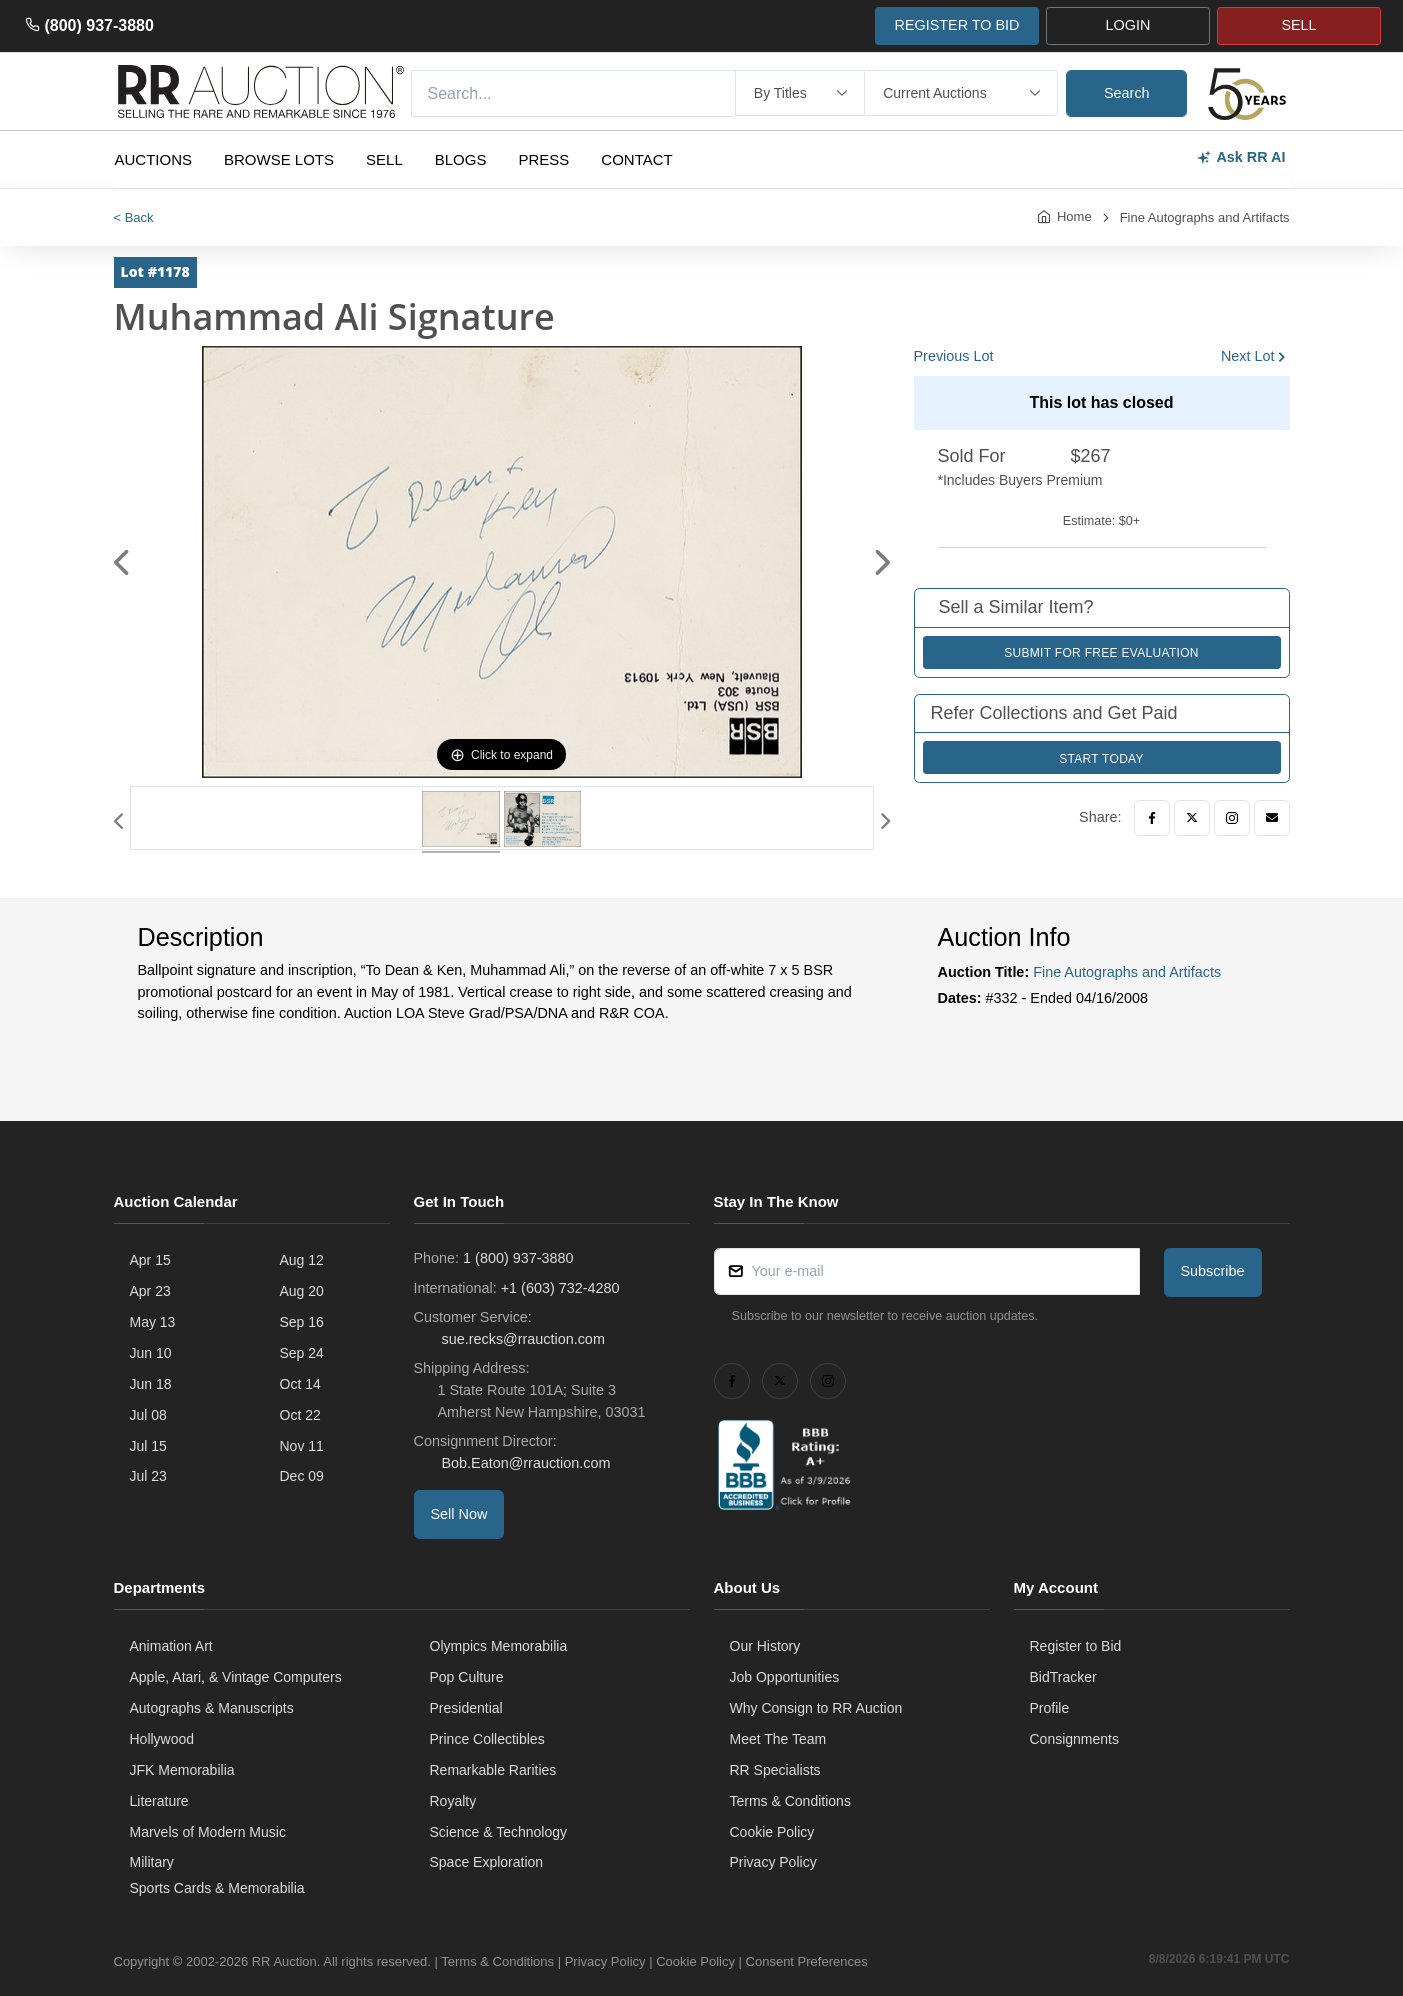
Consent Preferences (807, 1961)
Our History (765, 1646)
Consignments (1075, 1739)
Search (1127, 93)
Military (152, 1862)
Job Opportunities (785, 1677)
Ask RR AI (1240, 157)
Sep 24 (302, 1353)
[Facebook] (1152, 818)
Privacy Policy (773, 1862)
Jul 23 (148, 1476)
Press (543, 159)
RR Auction (284, 1961)
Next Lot (1248, 356)
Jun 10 (151, 1353)
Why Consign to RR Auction (816, 1708)
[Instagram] (1232, 818)
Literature (159, 1801)
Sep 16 (302, 1322)
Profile (1050, 1708)
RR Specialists (775, 1770)
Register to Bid (1076, 1646)
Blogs (461, 159)
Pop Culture (467, 1677)
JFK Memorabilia (182, 1770)
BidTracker (1063, 1677)
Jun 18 (151, 1384)
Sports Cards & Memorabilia (217, 1888)
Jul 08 (148, 1415)
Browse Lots (279, 159)
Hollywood (162, 1739)
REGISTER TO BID (956, 25)
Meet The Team (778, 1739)
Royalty (453, 1801)
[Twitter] (1192, 818)
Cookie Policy (772, 1832)
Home (1074, 216)
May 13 (153, 1322)
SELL (1298, 25)
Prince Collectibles (487, 1739)
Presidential (466, 1708)
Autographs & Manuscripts (212, 1708)
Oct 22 (300, 1415)
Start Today (1101, 759)
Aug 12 (302, 1260)
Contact (636, 159)
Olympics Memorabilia (499, 1646)
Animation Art (171, 1646)
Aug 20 (302, 1291)
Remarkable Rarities (493, 1770)
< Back (134, 217)
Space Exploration (487, 1862)
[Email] (1272, 818)
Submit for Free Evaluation (1101, 653)
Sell (384, 159)
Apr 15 (150, 1260)
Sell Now (459, 1514)
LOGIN (1128, 25)
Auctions (154, 159)
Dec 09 (302, 1476)
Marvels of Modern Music (208, 1832)
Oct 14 (300, 1384)
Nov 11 (302, 1446)
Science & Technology (499, 1832)
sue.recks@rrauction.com (521, 1339)
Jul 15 (148, 1446)
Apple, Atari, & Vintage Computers (236, 1677)
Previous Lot (954, 356)
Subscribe (1213, 1271)
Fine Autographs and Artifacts (1205, 217)
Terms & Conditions (790, 1801)
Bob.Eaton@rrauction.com (524, 1463)
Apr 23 (150, 1291)
